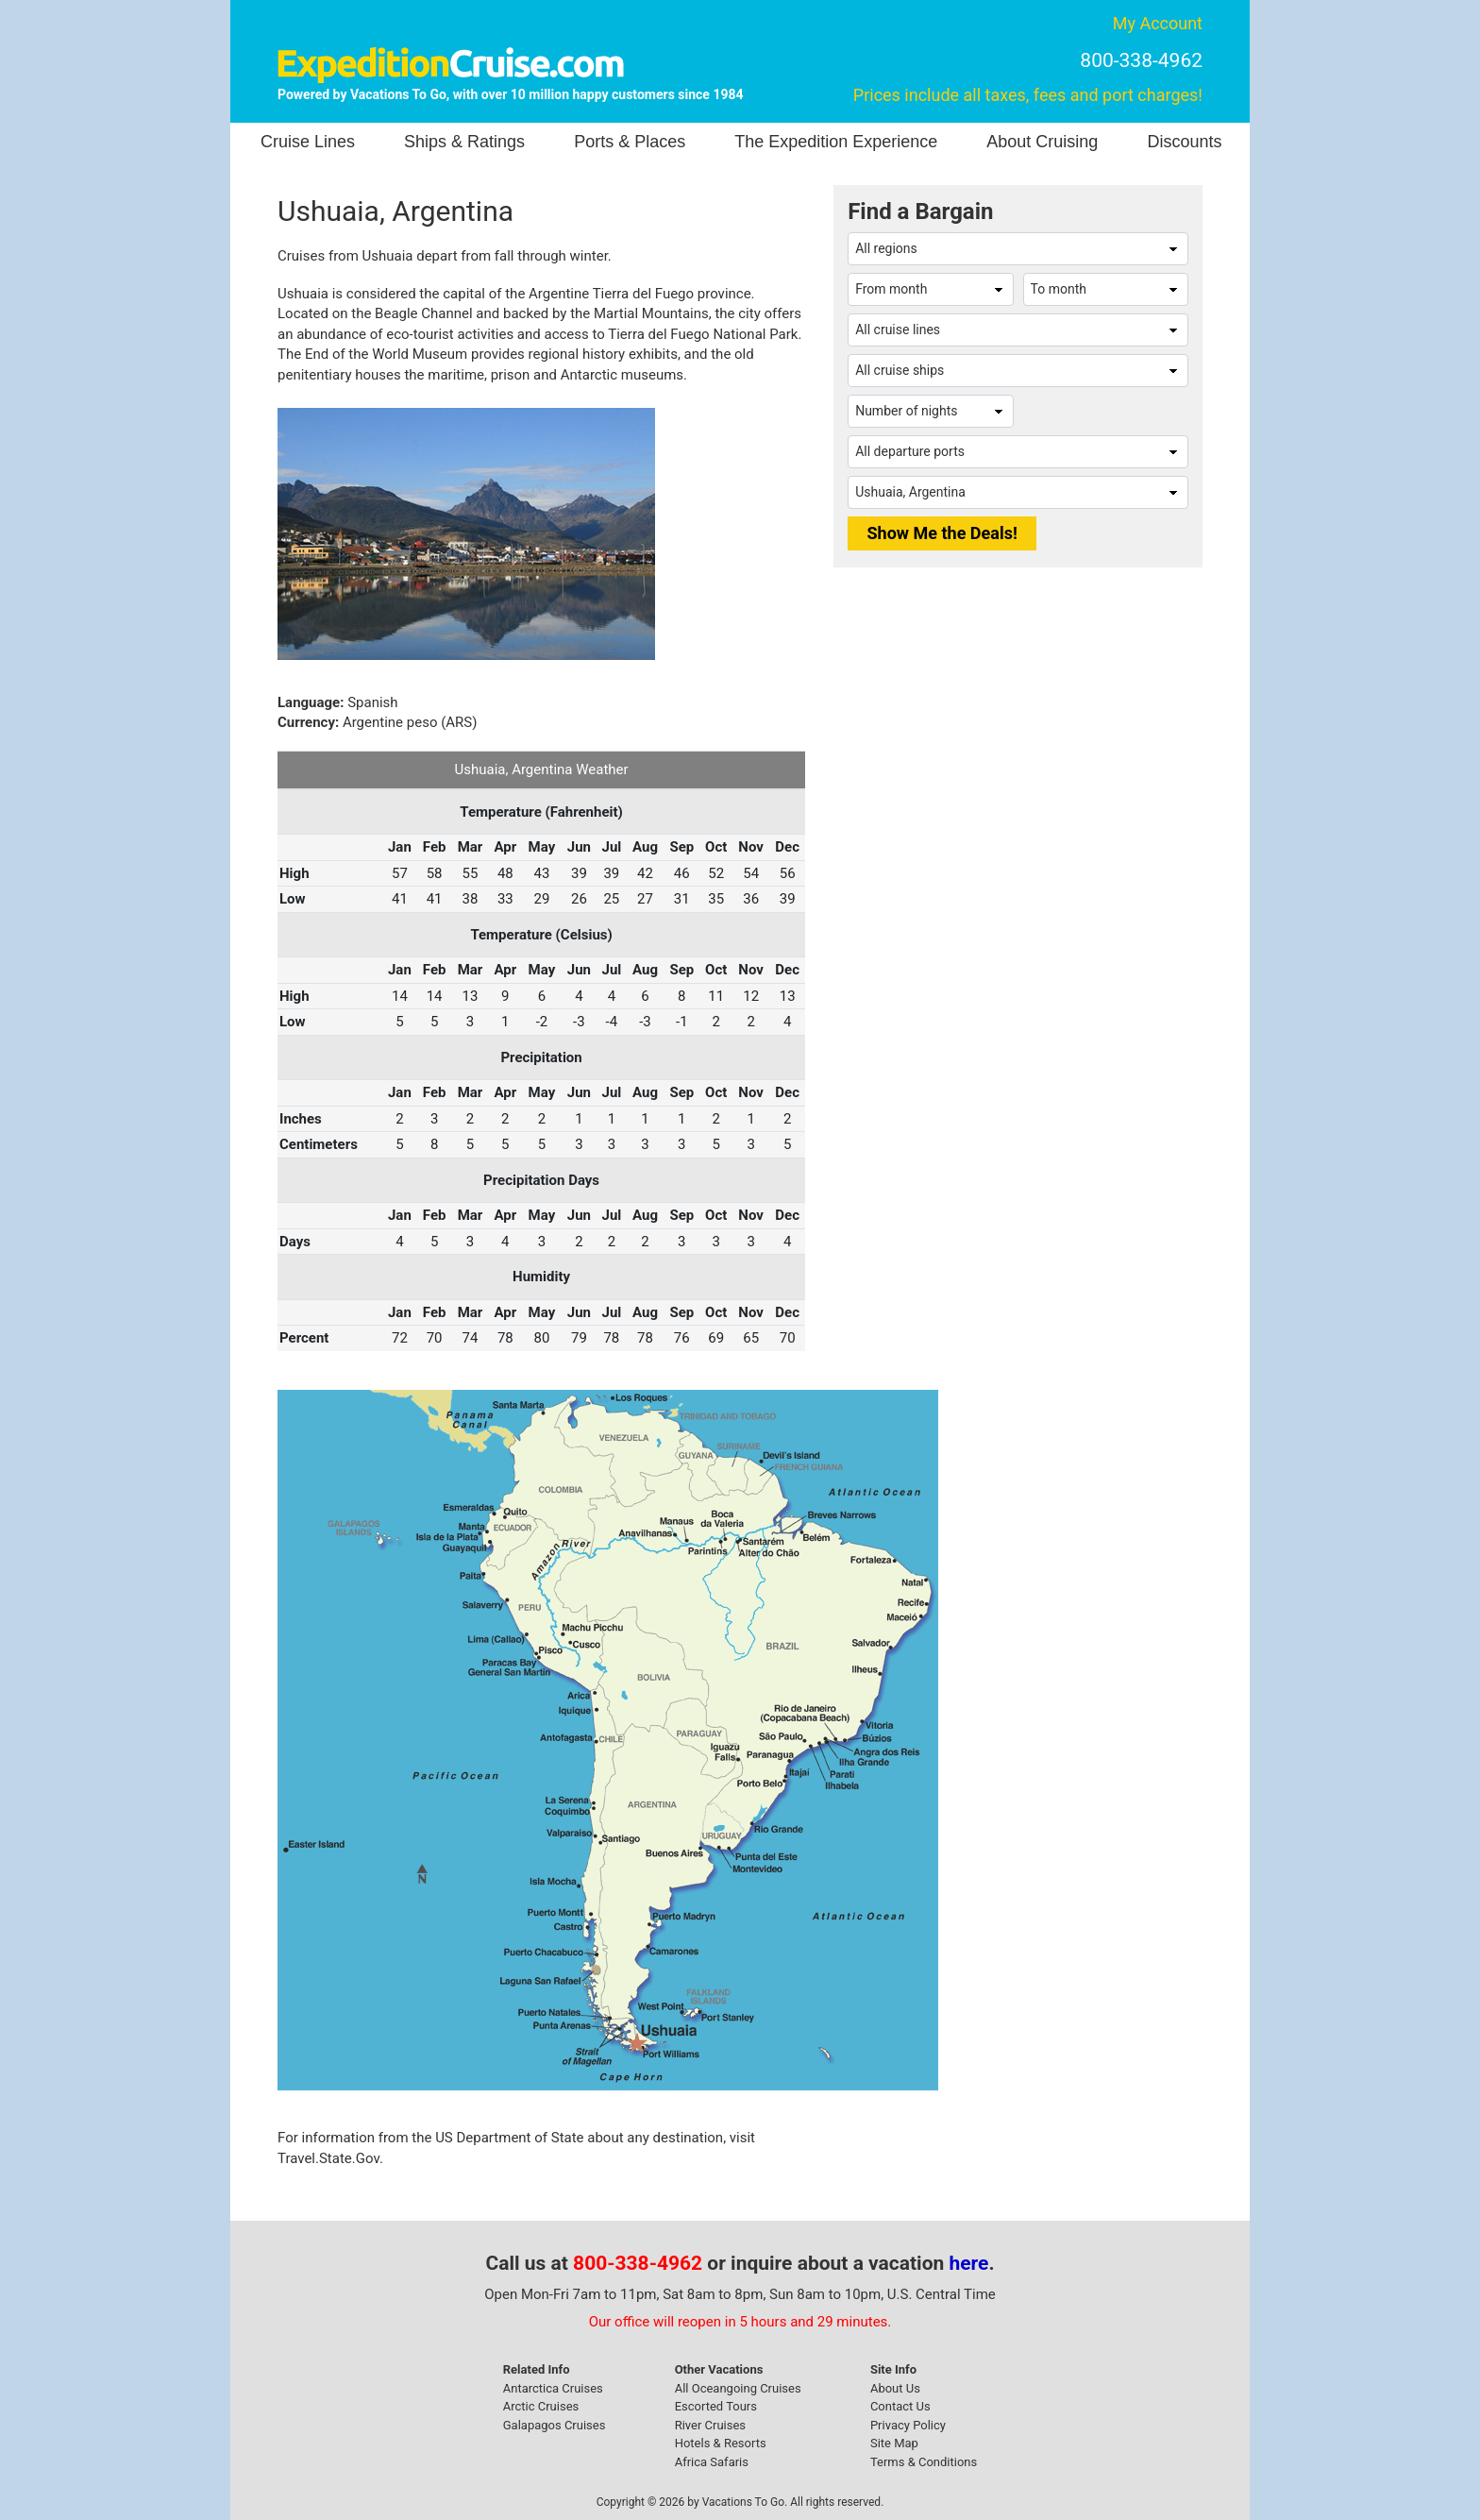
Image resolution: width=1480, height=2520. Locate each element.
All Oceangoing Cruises (738, 2388)
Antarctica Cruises (553, 2388)
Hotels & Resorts (720, 2443)
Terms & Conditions (923, 2462)
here (969, 2263)
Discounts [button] (1184, 141)
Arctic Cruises (541, 2406)
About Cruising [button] (1042, 141)
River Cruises (710, 2425)
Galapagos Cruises (554, 2425)
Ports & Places (629, 141)
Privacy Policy (908, 2425)
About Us (895, 2388)
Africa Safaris (711, 2462)
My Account (1157, 23)
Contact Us (900, 2406)
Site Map (894, 2443)
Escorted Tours (716, 2406)
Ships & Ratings (464, 141)
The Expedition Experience (835, 141)
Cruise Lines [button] (308, 141)
